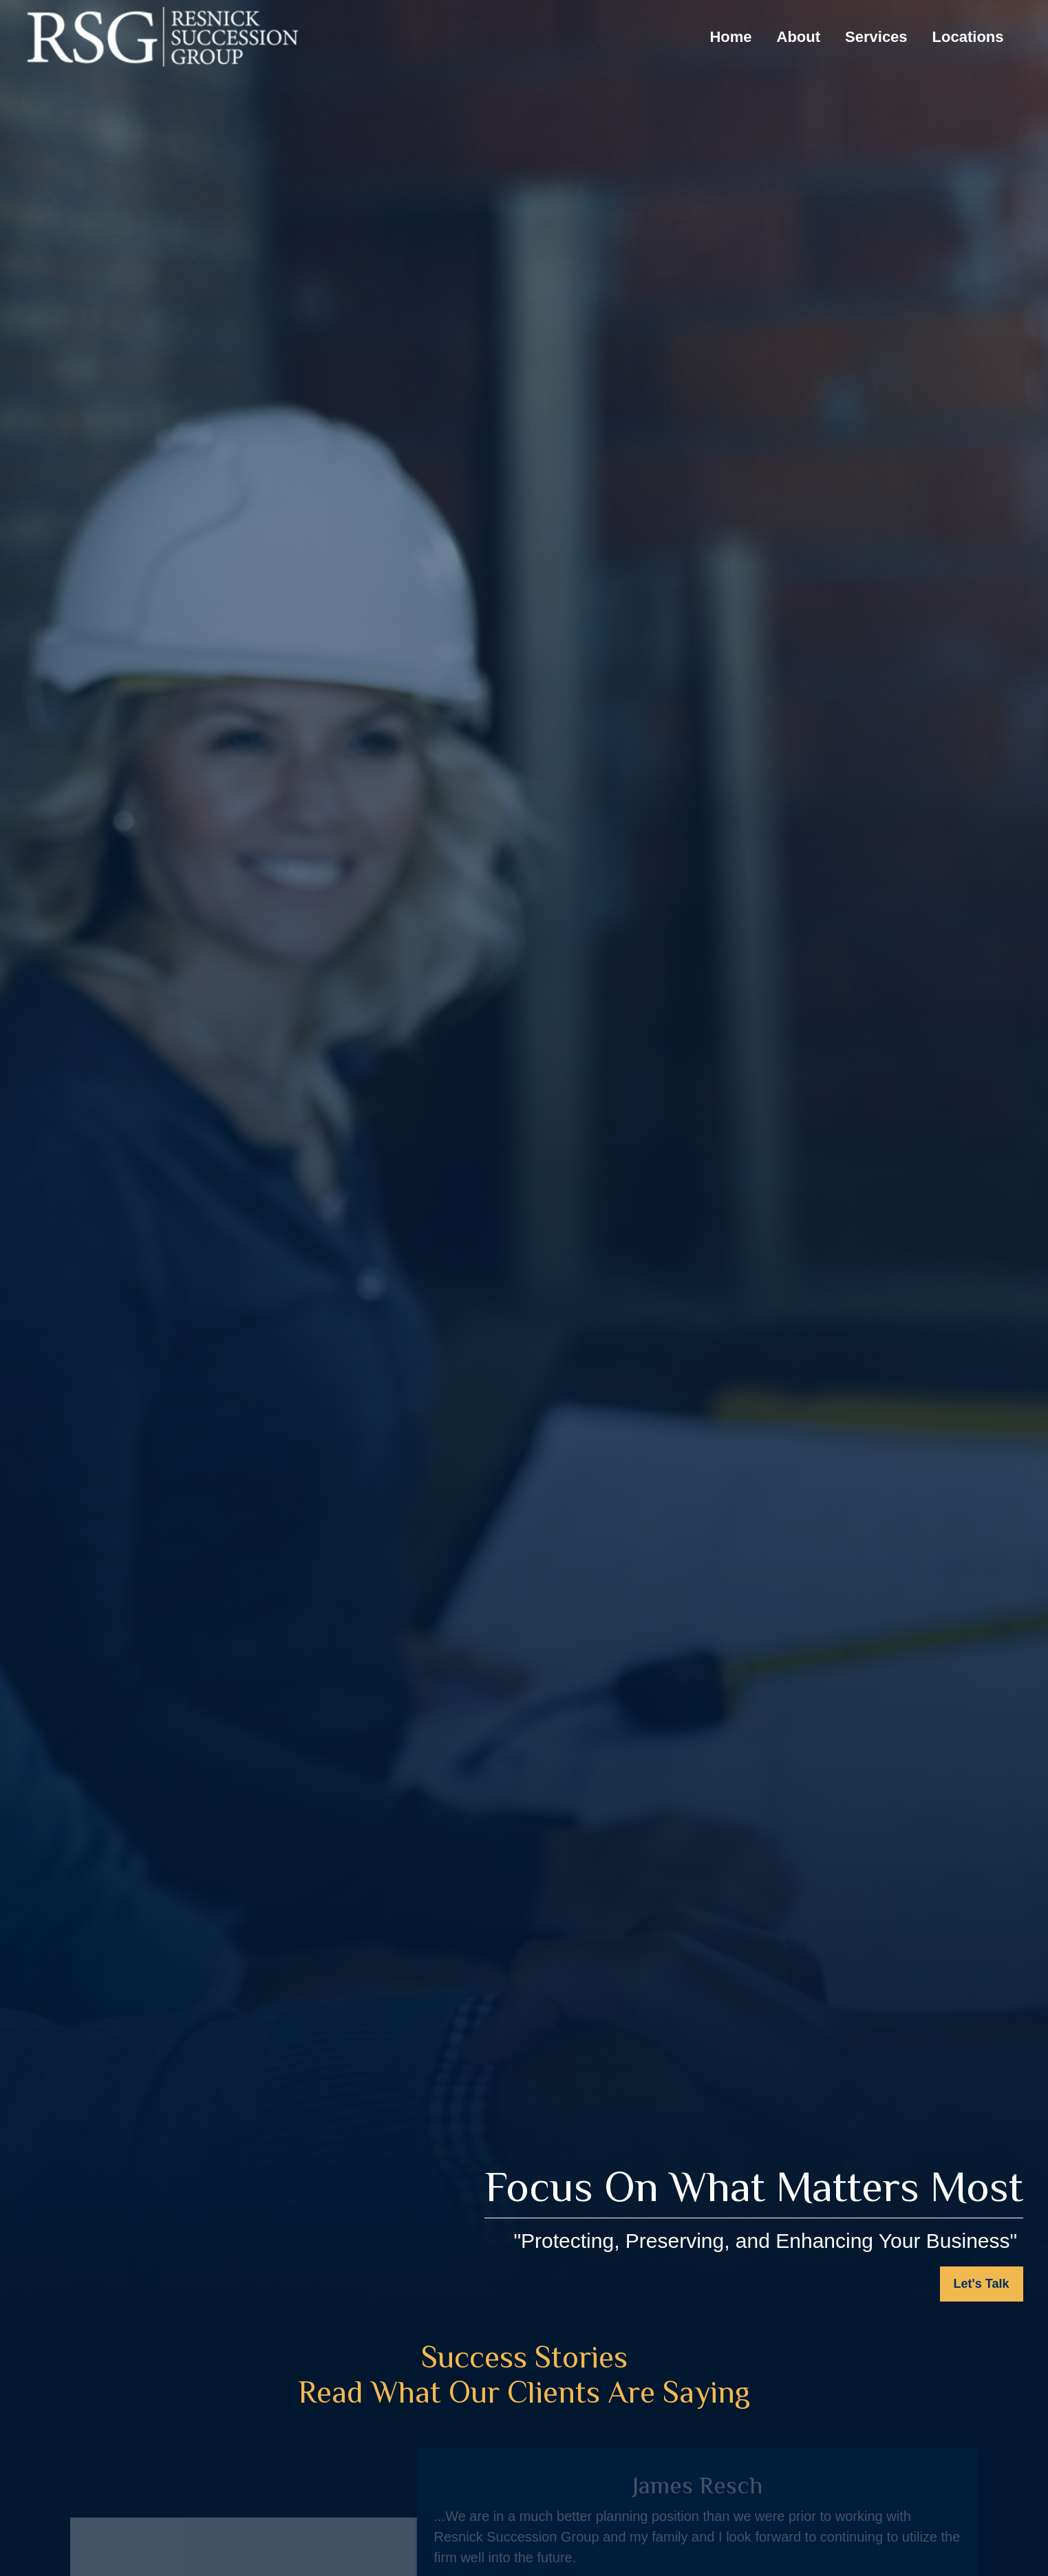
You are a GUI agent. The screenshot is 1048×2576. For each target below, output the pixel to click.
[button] (730, 37)
